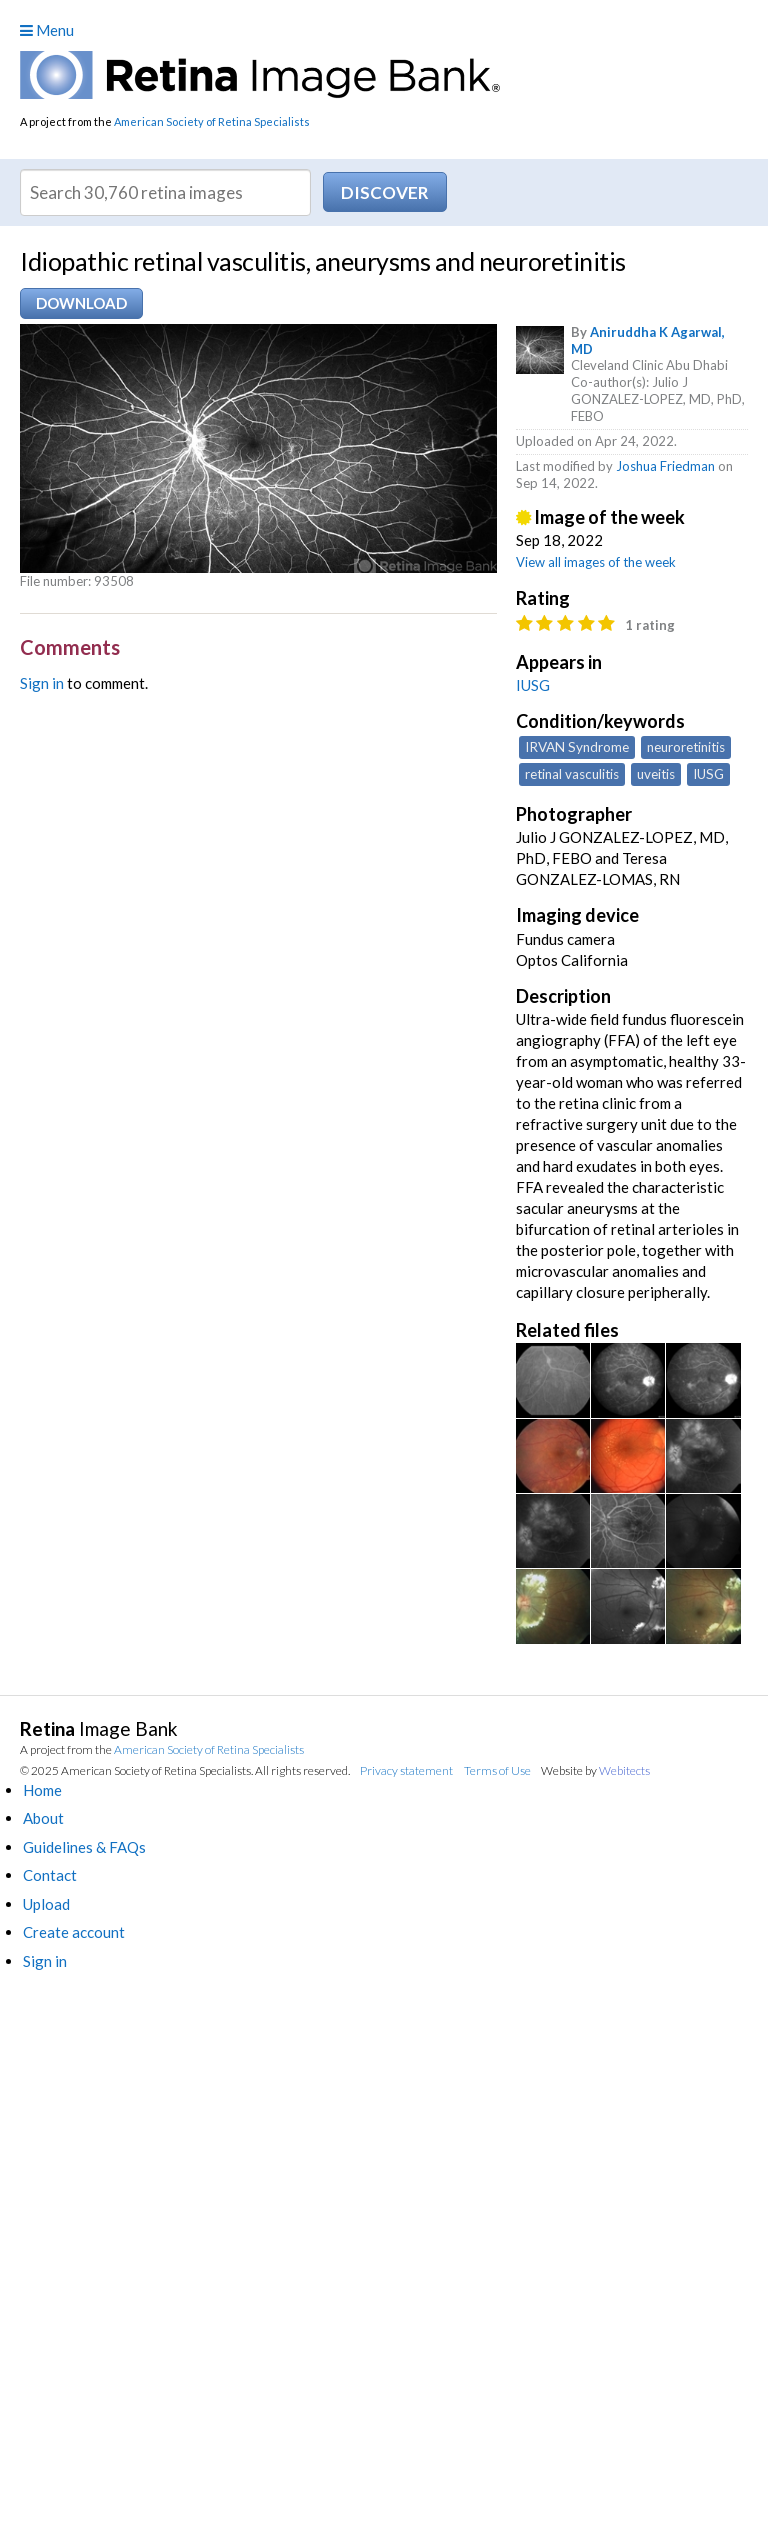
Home (42, 1790)
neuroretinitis (686, 747)
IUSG (533, 685)
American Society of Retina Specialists (212, 121)
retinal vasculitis (572, 774)
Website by (595, 1770)
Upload (46, 1904)
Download (81, 303)
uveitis (656, 774)
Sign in (42, 683)
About (43, 1818)
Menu (47, 30)
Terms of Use (497, 1770)
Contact (50, 1875)
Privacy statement (406, 1770)
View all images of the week (596, 562)
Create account (74, 1932)
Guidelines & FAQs (84, 1847)
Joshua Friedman (665, 466)
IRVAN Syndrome (577, 747)
